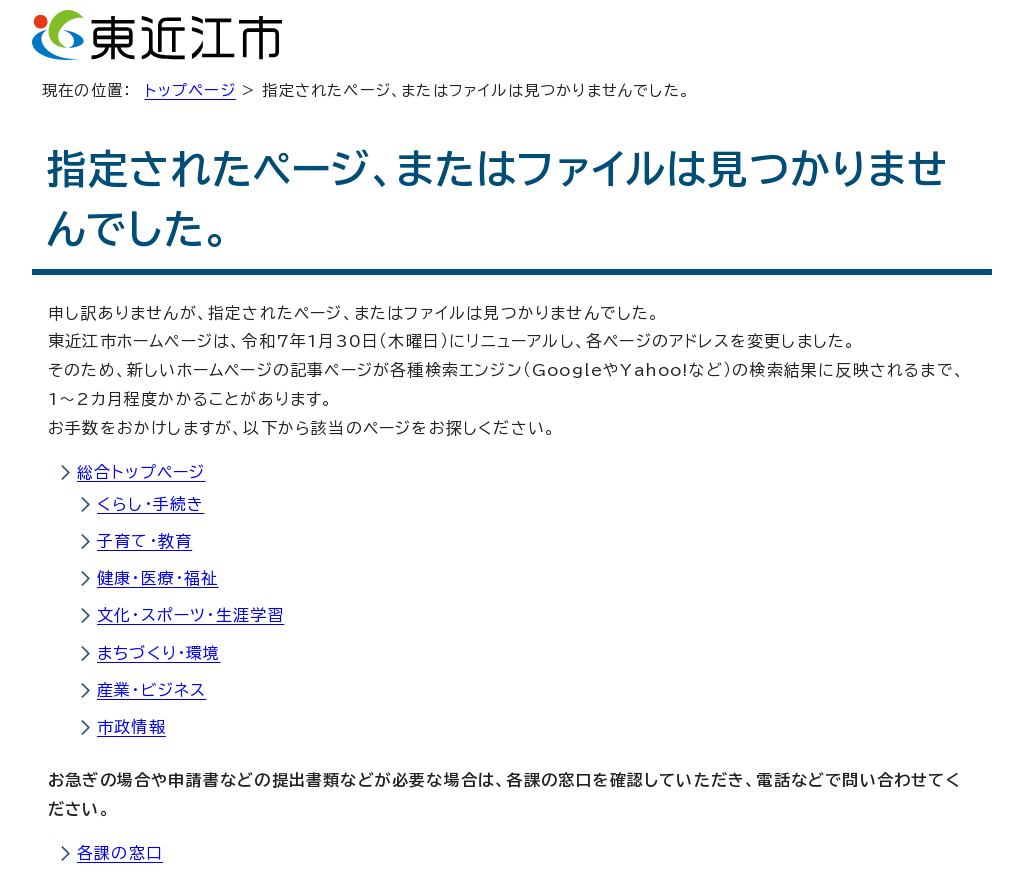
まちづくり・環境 (159, 653)
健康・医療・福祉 (158, 578)
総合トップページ (141, 472)
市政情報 (131, 727)
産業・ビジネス (151, 690)
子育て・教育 (144, 541)
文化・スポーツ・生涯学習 (190, 615)
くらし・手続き (150, 504)
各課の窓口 (120, 853)
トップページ (190, 90)
